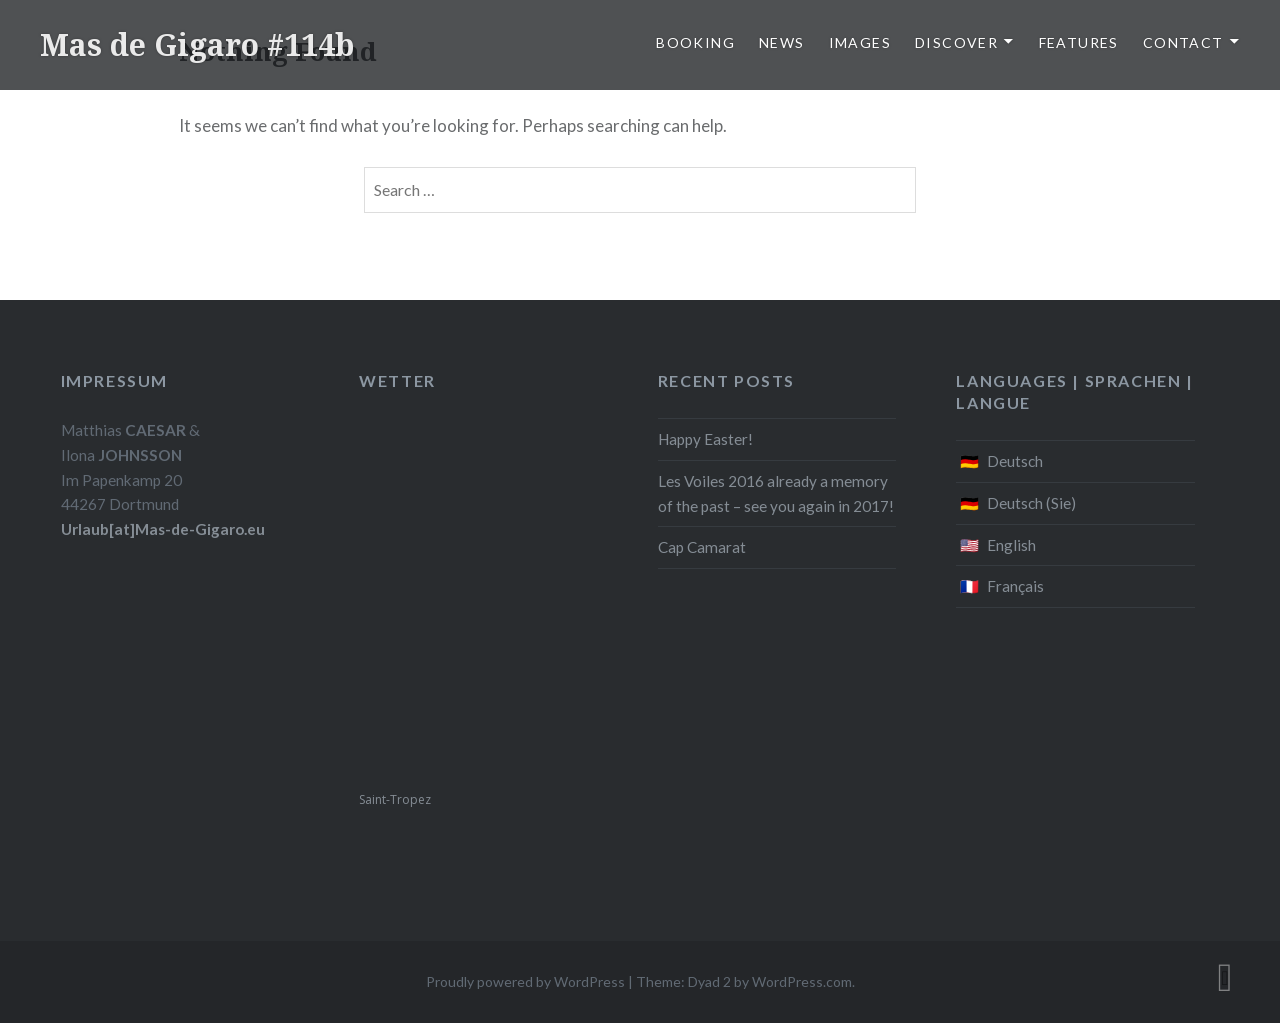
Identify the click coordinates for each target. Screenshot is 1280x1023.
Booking (695, 42)
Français (1015, 586)
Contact (1183, 42)
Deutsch (1015, 461)
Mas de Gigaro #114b (197, 44)
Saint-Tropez (395, 799)
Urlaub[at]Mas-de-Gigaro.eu (163, 529)
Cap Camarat (702, 547)
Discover (956, 42)
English (1011, 545)
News (782, 42)
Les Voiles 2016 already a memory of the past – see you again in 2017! (776, 493)
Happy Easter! (705, 439)
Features (1079, 42)
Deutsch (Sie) (1031, 503)
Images (860, 42)
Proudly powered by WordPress (525, 981)
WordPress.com (802, 981)
